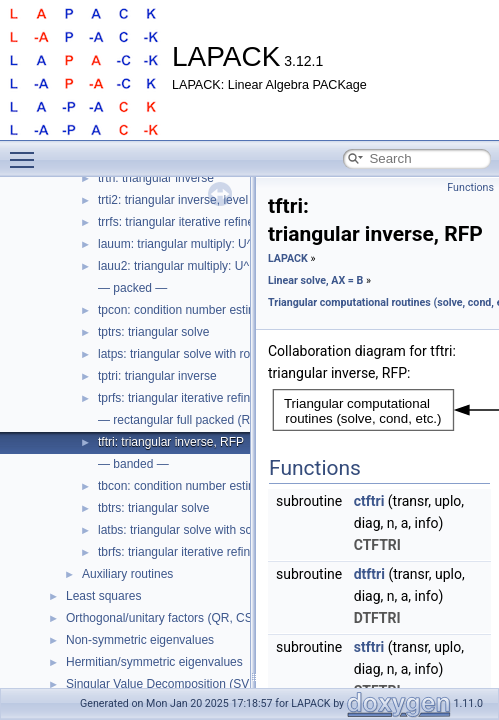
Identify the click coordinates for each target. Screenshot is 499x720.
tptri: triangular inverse (157, 376)
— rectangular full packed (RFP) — (191, 420)
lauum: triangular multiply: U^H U (185, 244)
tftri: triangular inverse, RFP (171, 442)
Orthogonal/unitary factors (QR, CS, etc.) (174, 618)
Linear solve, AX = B (315, 280)
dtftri (369, 574)
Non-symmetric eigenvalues (140, 640)
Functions (470, 187)
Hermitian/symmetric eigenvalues (154, 662)
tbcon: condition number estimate (186, 486)
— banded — (133, 464)
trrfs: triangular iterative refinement (189, 222)
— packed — (132, 288)
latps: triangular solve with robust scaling (205, 354)
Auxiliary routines (127, 574)
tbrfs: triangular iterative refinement (190, 552)
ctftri (369, 501)
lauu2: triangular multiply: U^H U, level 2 (204, 266)
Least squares (103, 596)
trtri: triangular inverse (156, 178)
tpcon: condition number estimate (186, 310)
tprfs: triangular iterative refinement (190, 398)
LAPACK (288, 258)
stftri (369, 647)
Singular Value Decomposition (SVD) (164, 684)
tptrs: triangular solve (153, 332)
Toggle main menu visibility (27, 151)
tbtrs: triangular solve (153, 508)
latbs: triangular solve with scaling (187, 530)
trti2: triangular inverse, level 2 (178, 200)
